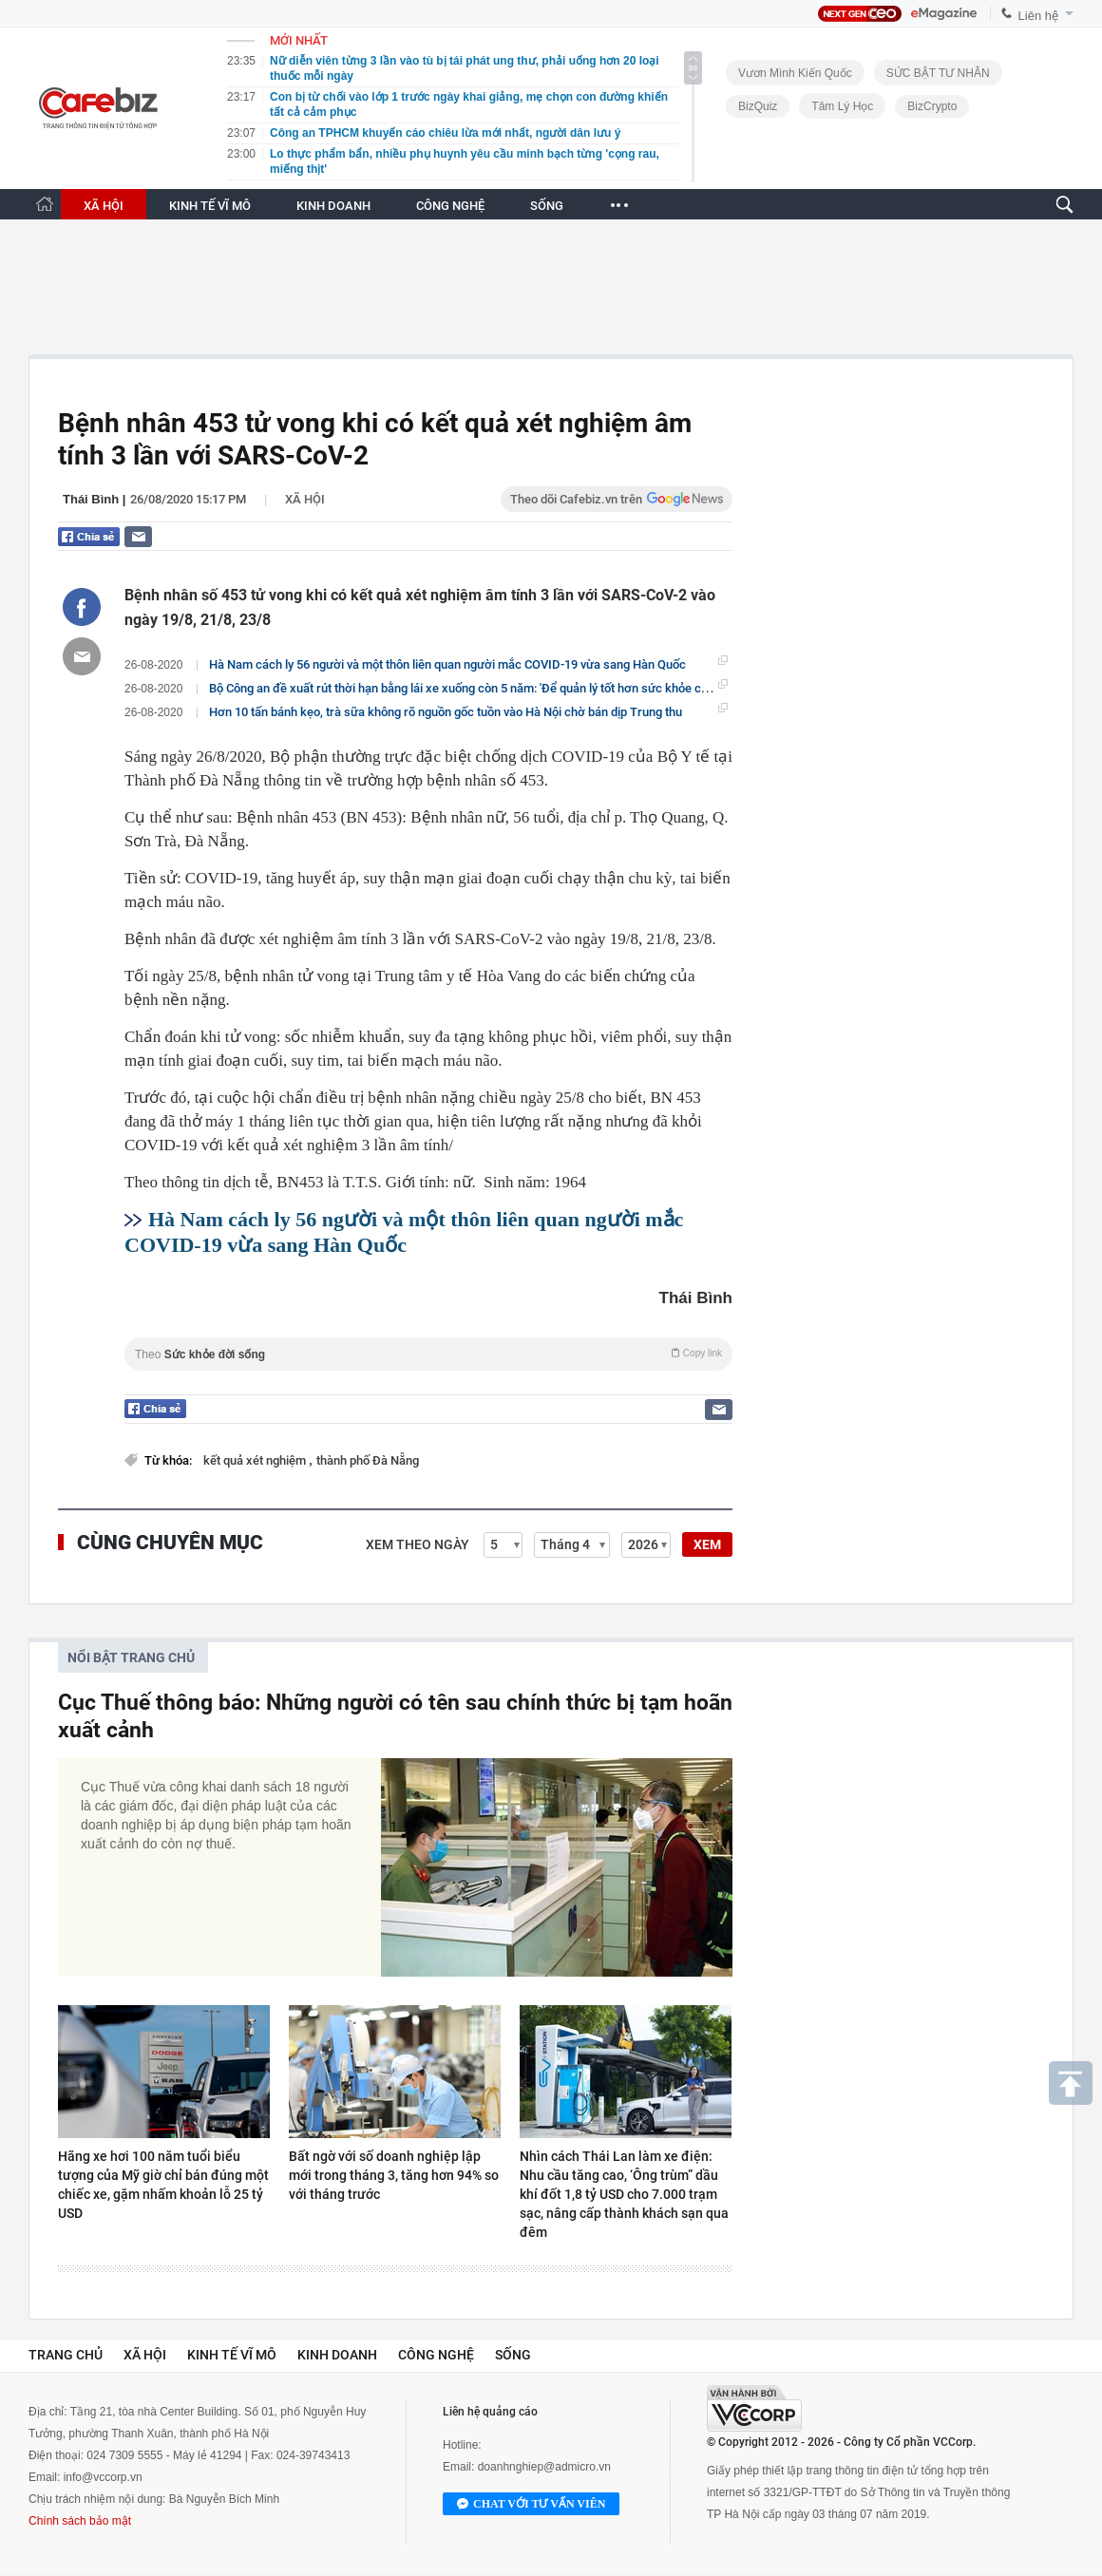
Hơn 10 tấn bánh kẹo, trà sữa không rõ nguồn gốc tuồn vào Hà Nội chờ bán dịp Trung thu (445, 712)
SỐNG (546, 206)
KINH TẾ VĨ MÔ (210, 206)
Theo (428, 1354)
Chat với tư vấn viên (531, 2504)
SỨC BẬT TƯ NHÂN (938, 73)
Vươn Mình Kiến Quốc (795, 73)
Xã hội (305, 499)
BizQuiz (757, 106)
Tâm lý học (842, 106)
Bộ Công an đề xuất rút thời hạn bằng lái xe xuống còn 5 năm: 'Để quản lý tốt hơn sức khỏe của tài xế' (479, 687)
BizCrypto (932, 106)
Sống (513, 2354)
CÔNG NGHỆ (450, 206)
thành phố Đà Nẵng (367, 1460)
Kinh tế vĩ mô (231, 2354)
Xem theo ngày (417, 1544)
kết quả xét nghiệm (256, 1460)
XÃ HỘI (104, 206)
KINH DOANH (333, 206)
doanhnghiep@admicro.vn (544, 2466)
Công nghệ (436, 2354)
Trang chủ (65, 2354)
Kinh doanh (337, 2354)
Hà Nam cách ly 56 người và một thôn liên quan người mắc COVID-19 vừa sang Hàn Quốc (447, 664)
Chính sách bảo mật (79, 2521)
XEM (707, 1544)
